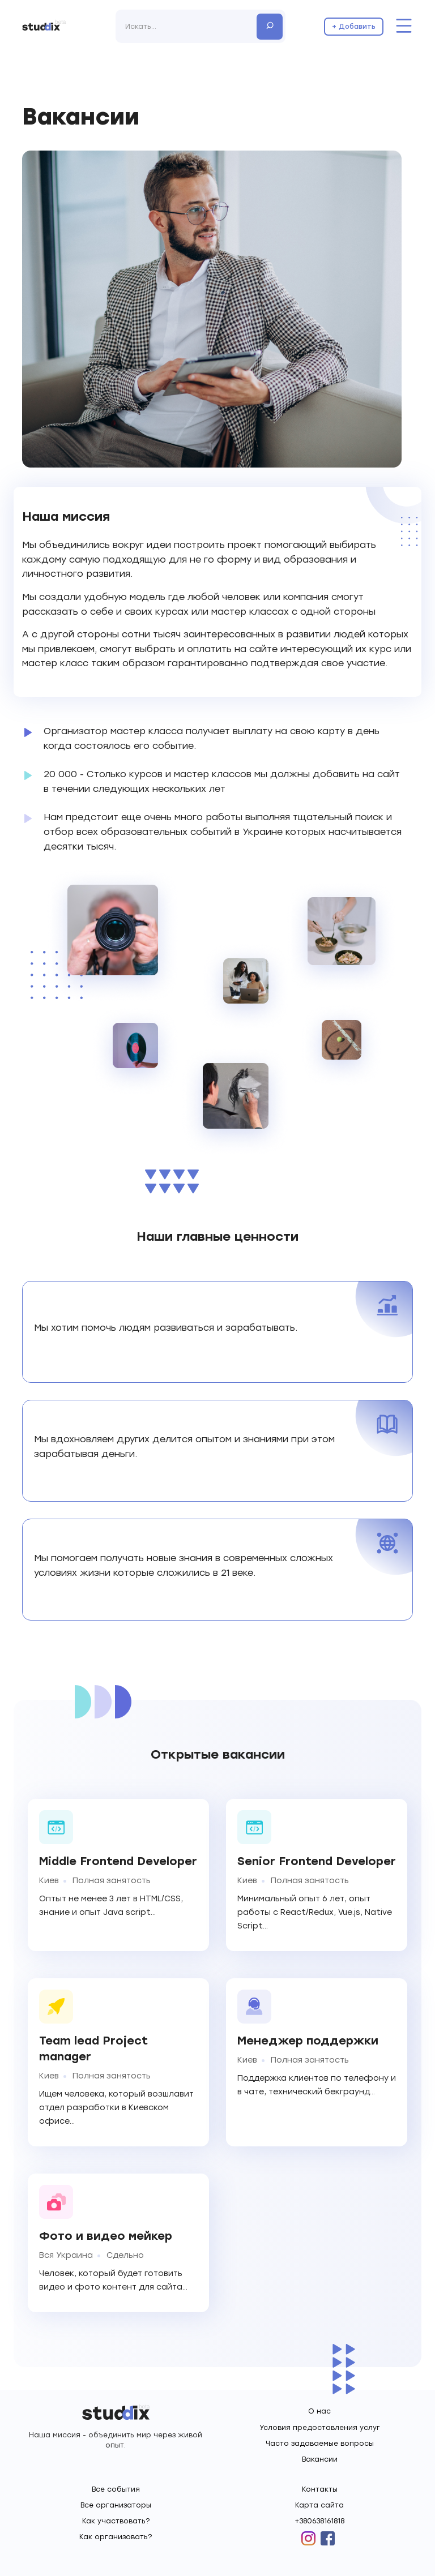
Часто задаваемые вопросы (320, 2444)
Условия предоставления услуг (319, 2428)
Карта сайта (319, 2505)
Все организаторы (115, 2505)
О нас (319, 2411)
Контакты (320, 2489)
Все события (116, 2489)
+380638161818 (319, 2521)
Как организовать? (115, 2537)
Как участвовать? (116, 2521)
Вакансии (320, 2459)
